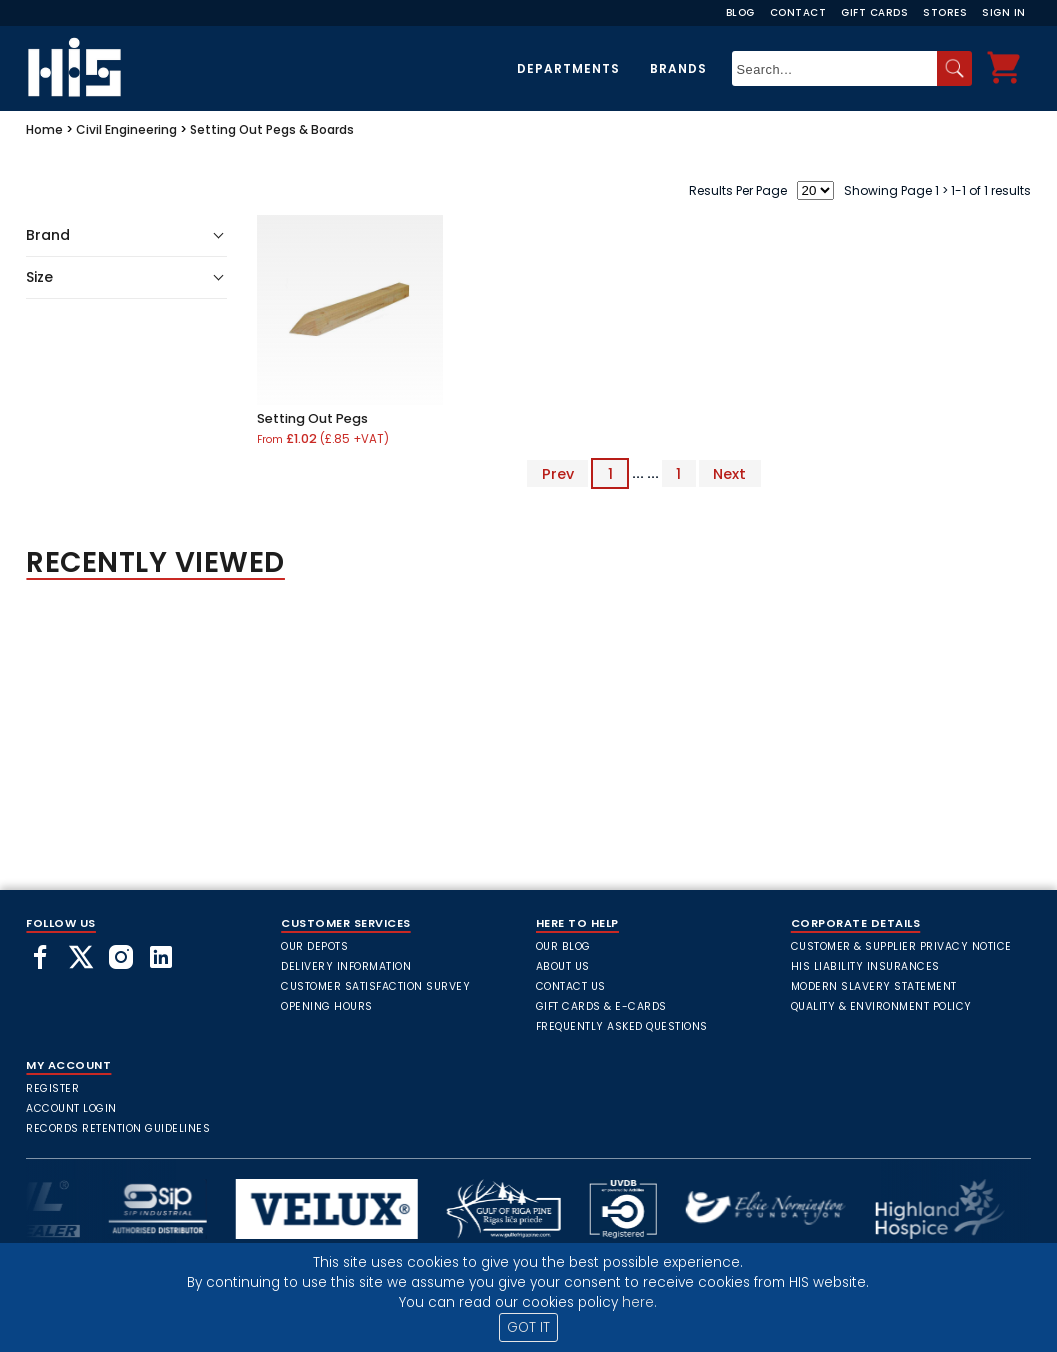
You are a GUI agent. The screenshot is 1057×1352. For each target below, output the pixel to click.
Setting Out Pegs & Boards (272, 129)
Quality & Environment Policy (881, 1006)
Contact (798, 12)
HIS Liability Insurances (865, 966)
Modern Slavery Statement (874, 986)
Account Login (71, 1108)
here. (639, 1302)
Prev (558, 473)
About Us (563, 966)
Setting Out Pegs (312, 418)
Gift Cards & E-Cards (601, 1006)
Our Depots (314, 946)
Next (729, 473)
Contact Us (571, 986)
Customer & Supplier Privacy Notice (901, 946)
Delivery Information (346, 966)
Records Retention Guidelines (118, 1128)
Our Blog (563, 946)
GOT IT (528, 1327)
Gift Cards (874, 12)
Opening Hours (327, 1006)
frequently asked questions (622, 1026)
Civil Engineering (126, 129)
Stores (945, 12)
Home (44, 129)
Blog (740, 12)
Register (52, 1088)
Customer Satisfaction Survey (375, 986)
